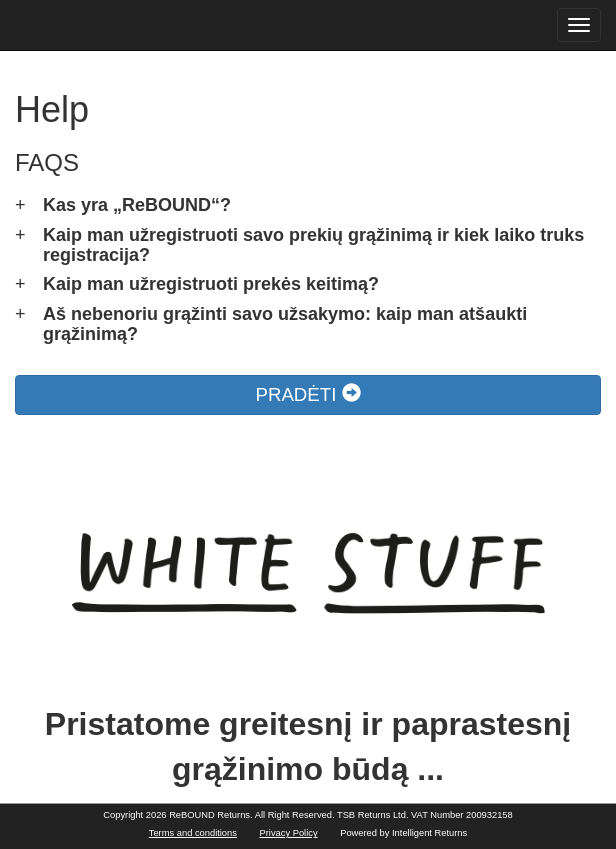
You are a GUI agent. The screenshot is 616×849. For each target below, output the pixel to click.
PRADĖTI (307, 394)
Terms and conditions (193, 833)
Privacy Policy (289, 833)
